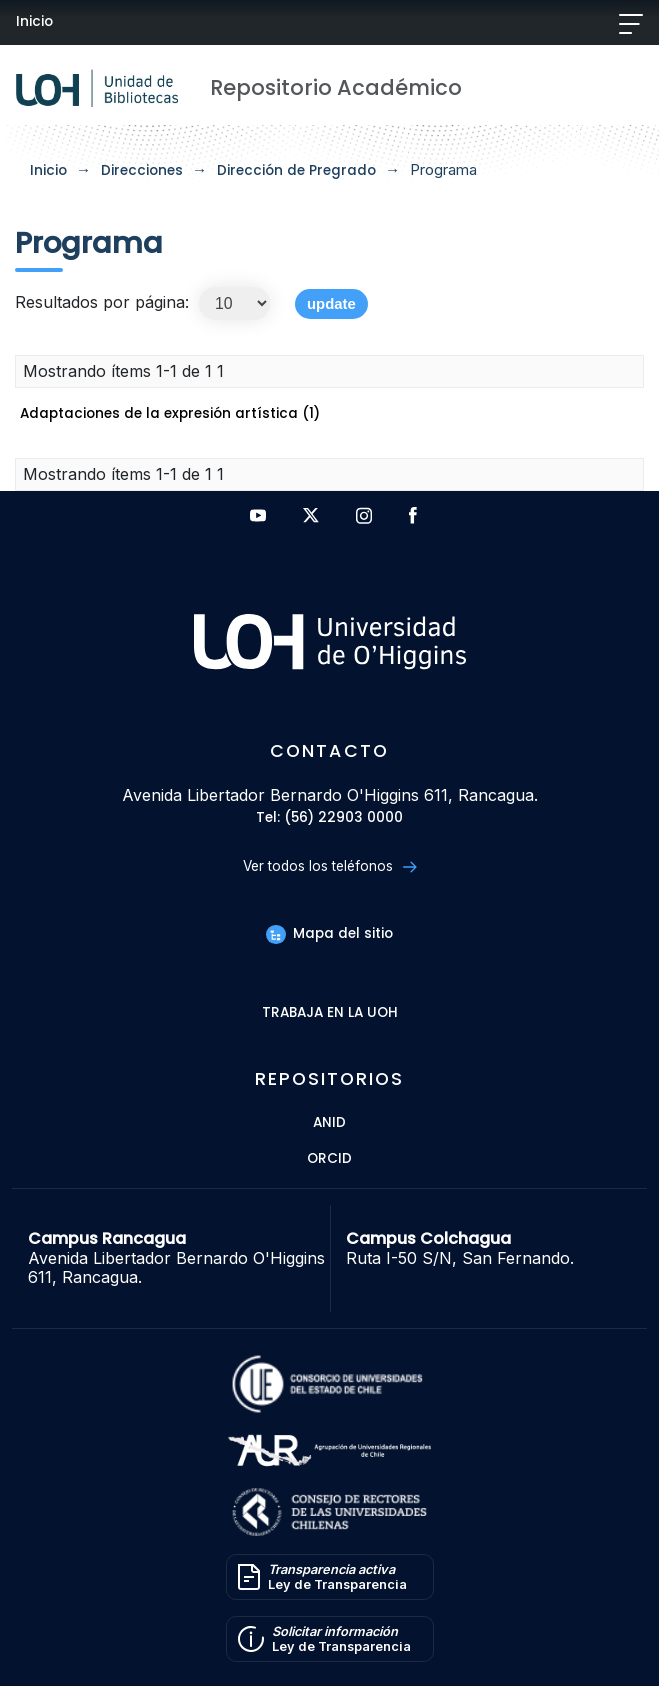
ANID (329, 1123)
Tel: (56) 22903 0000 (329, 818)
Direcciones (142, 170)
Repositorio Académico (336, 87)
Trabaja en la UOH (330, 1013)
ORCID (329, 1159)
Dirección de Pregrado (296, 170)
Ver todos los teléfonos (329, 866)
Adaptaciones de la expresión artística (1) (170, 413)
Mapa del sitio (329, 933)
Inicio (34, 21)
